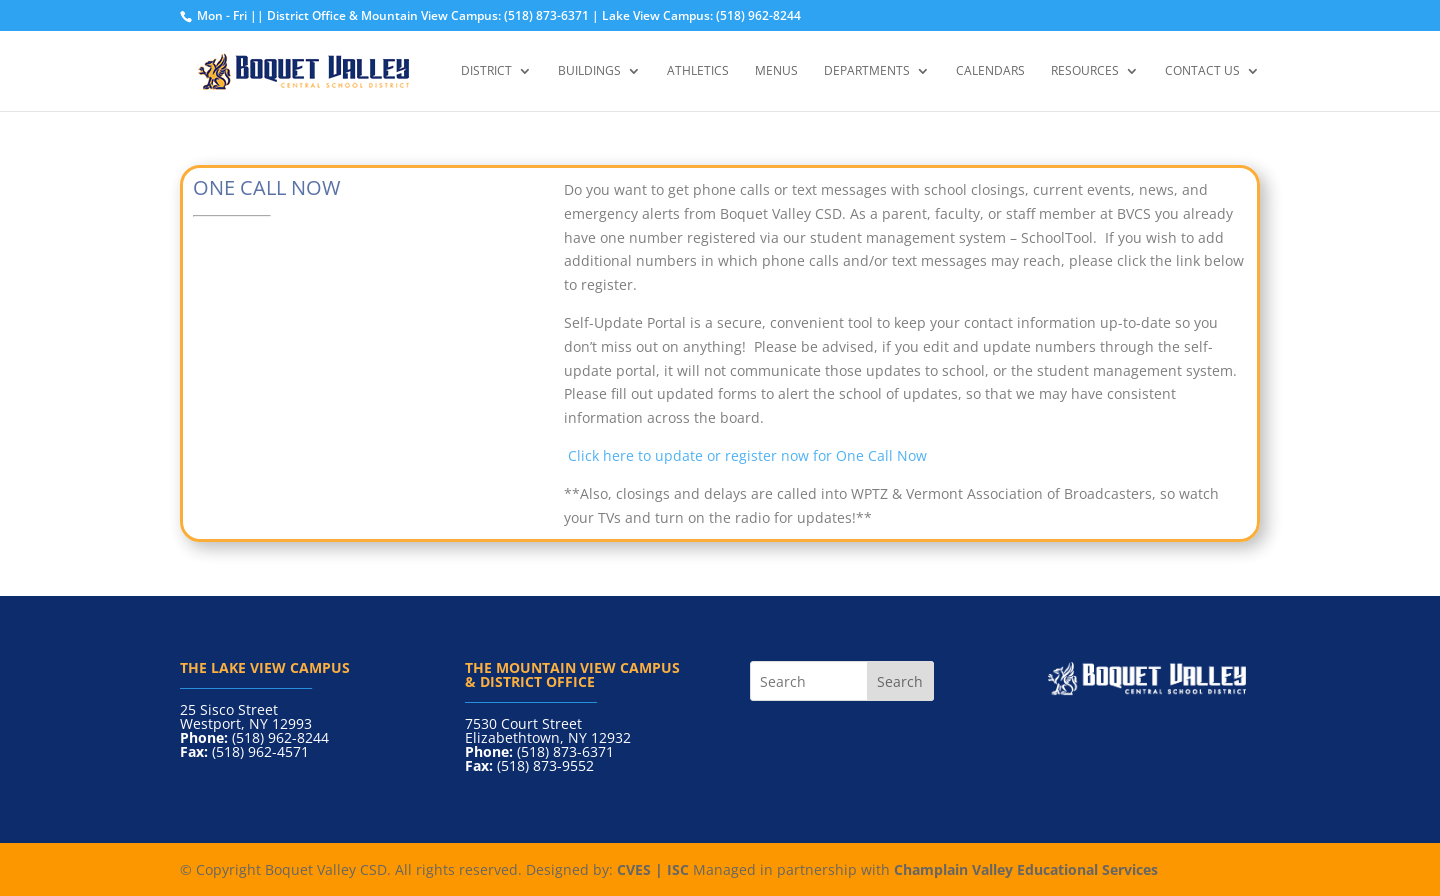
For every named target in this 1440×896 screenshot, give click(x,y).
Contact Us (1202, 71)
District (486, 71)
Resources (1085, 71)
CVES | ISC (653, 869)
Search (900, 681)
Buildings (589, 71)
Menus (776, 71)
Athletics (698, 71)
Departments (867, 71)
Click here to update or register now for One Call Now (745, 455)
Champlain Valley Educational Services (1026, 869)
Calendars (990, 71)
